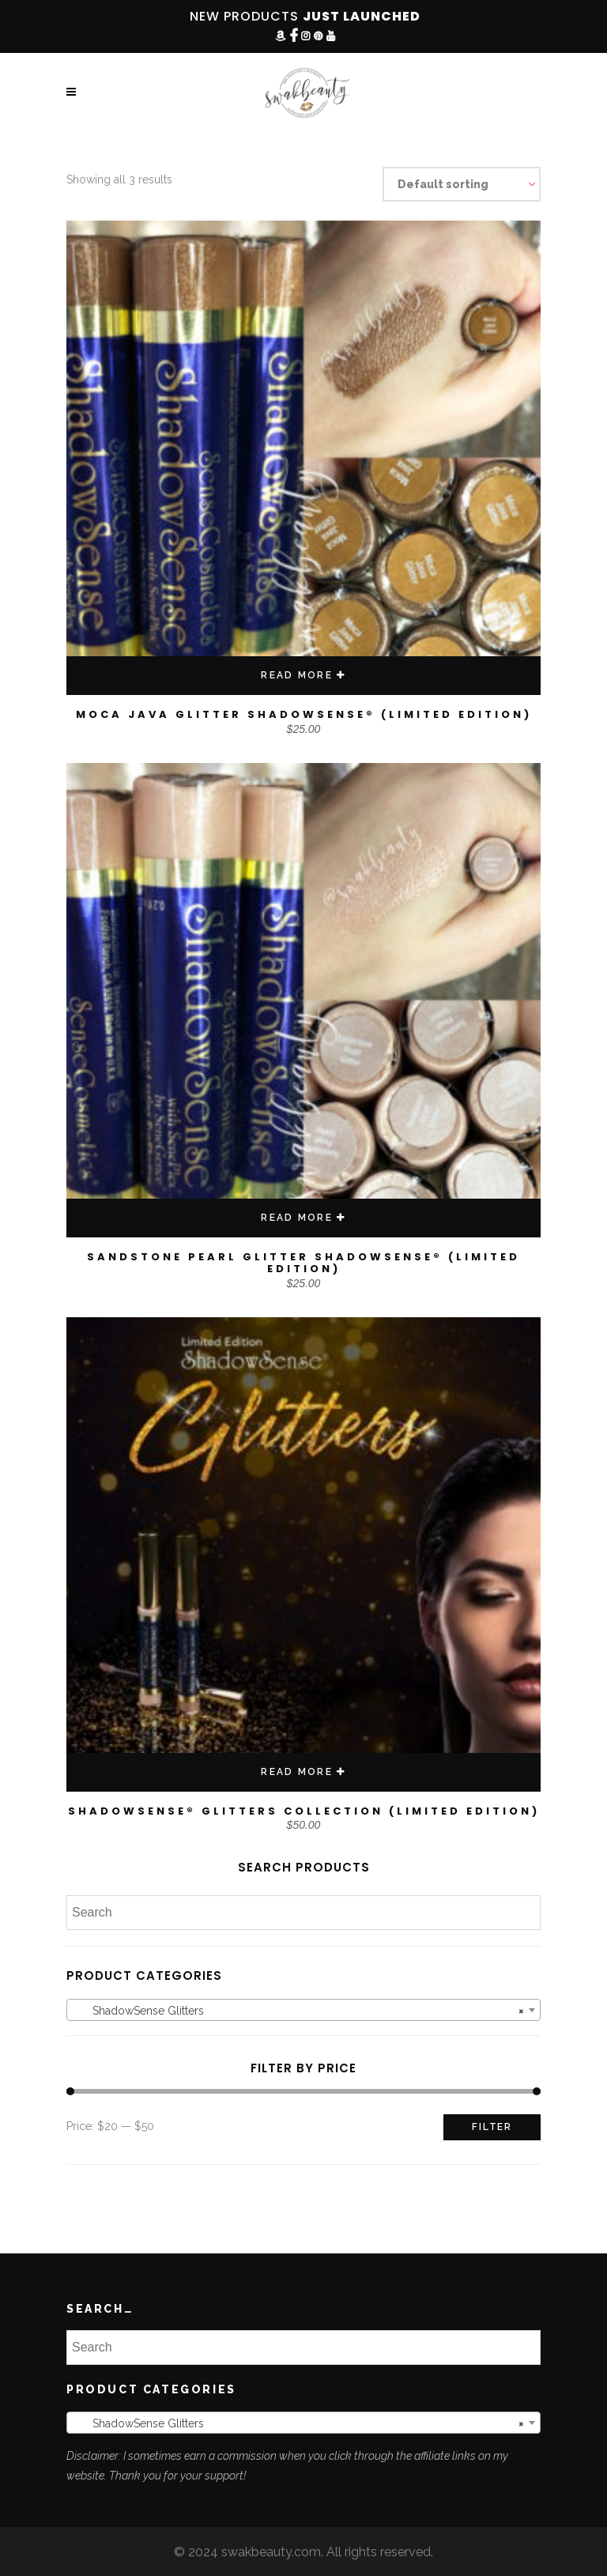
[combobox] (303, 2010)
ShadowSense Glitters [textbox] (299, 2011)
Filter (492, 2126)
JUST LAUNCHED (361, 16)
